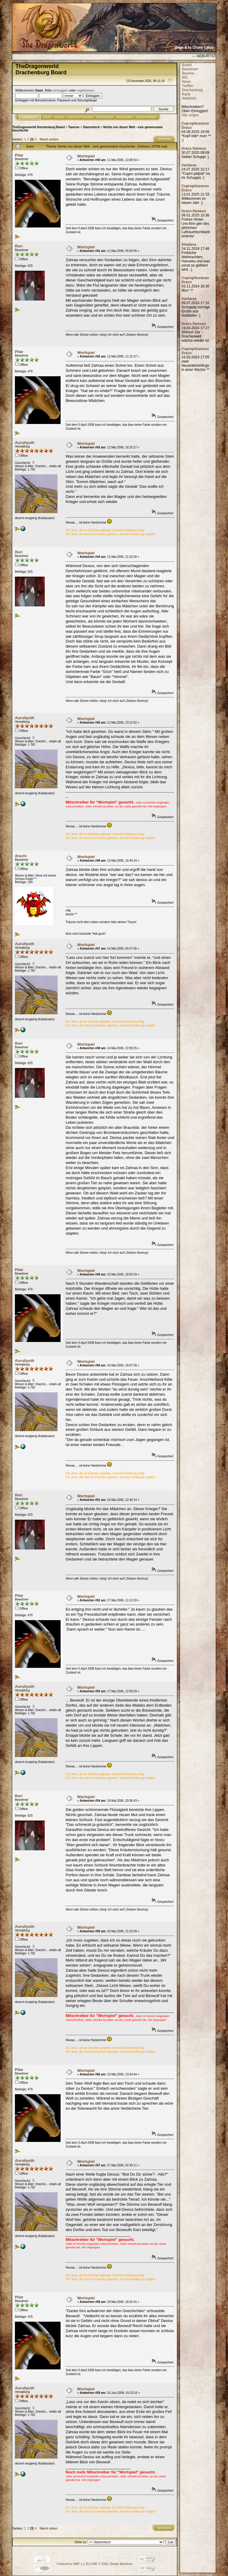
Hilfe (47, 117)
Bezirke (188, 73)
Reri (18, 246)
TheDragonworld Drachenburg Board (38, 127)
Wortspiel (86, 156)
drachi (21, 856)
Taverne (74, 127)
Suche (59, 117)
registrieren (85, 90)
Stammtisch (91, 127)
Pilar (19, 155)
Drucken (165, 138)
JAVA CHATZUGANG (80, 117)
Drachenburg (192, 90)
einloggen (60, 90)
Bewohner (190, 69)
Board (187, 65)
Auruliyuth (24, 442)
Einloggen (125, 117)
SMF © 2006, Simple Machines (112, 2564)
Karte (186, 94)
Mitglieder (105, 117)
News (186, 82)
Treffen (187, 86)
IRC (185, 77)
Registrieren (146, 117)
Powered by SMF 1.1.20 (73, 2564)
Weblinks (189, 98)
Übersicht (29, 117)
